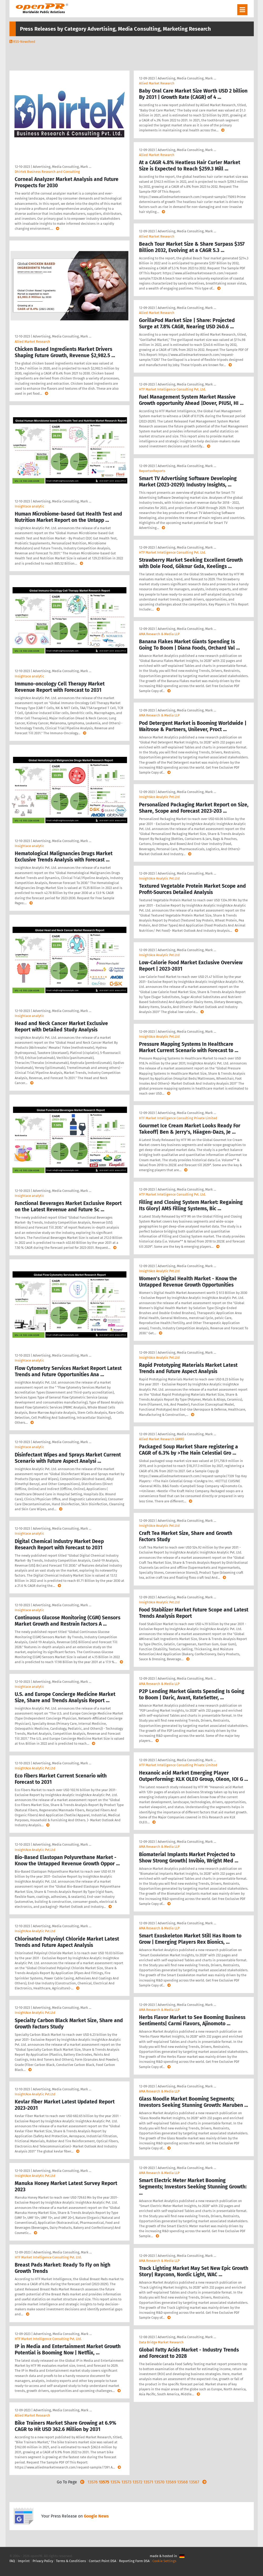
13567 (194, 2481)
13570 (159, 2481)
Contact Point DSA (102, 2561)
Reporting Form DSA (134, 2561)
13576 (92, 2481)
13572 (137, 2481)
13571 (148, 2481)
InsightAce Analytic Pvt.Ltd (35, 1768)
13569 (171, 2481)
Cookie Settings (164, 2561)
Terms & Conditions (71, 2561)
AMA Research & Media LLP (159, 634)
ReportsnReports (152, 471)
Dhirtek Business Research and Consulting (47, 172)
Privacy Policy (43, 2561)
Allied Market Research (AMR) (161, 1439)
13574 (115, 2481)
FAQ (12, 2561)
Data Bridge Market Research (161, 2342)
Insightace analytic (29, 506)
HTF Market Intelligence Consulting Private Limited (178, 1118)
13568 (182, 2481)
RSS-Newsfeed (24, 42)
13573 (126, 2481)
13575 (104, 2481)
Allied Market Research (32, 342)
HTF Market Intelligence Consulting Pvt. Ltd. (48, 2257)
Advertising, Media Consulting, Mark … (62, 167)
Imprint (24, 2561)
